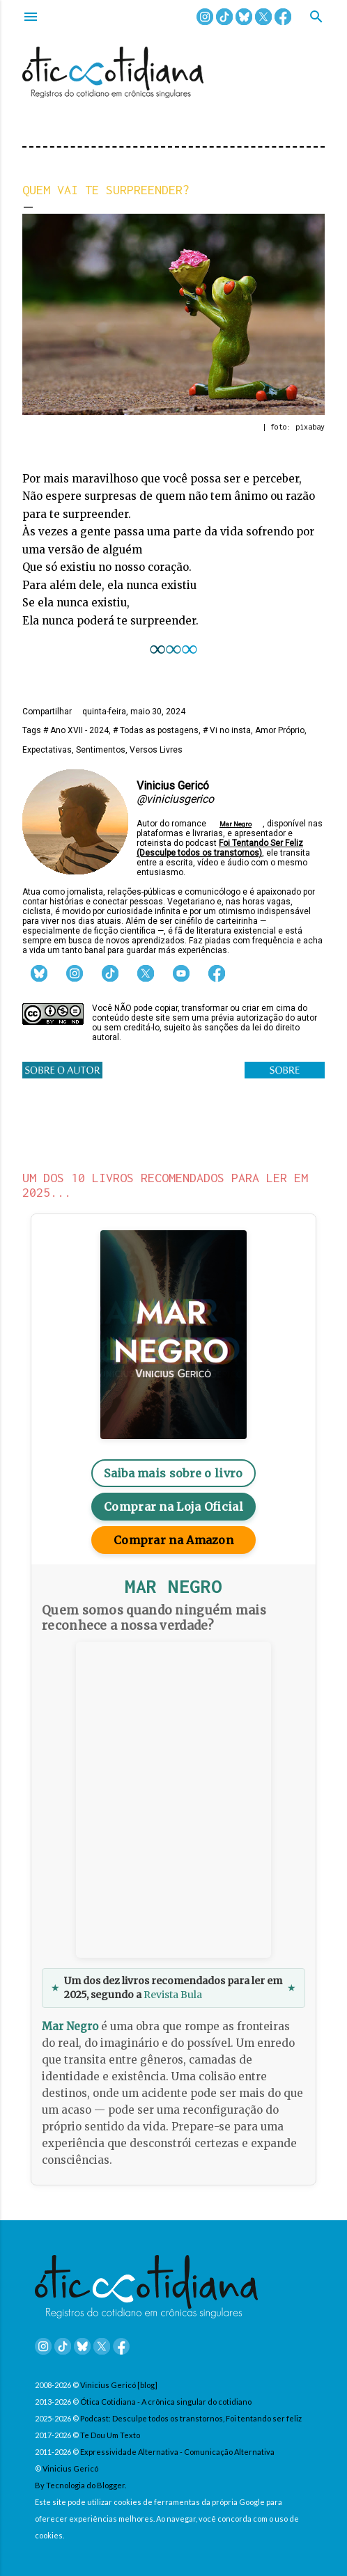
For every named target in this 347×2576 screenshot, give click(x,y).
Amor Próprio (279, 730)
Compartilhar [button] (47, 711)
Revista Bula (173, 1994)
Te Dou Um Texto (110, 2435)
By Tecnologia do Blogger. (80, 2485)
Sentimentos (100, 750)
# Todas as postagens (156, 730)
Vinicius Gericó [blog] (118, 2384)
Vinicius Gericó (70, 2468)
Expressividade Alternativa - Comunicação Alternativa (177, 2451)
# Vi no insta (227, 730)
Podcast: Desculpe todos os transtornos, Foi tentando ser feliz (191, 2418)
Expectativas (47, 750)
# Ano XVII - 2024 (76, 730)
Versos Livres (156, 750)
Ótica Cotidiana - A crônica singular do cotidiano (166, 2401)
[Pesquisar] (316, 18)
